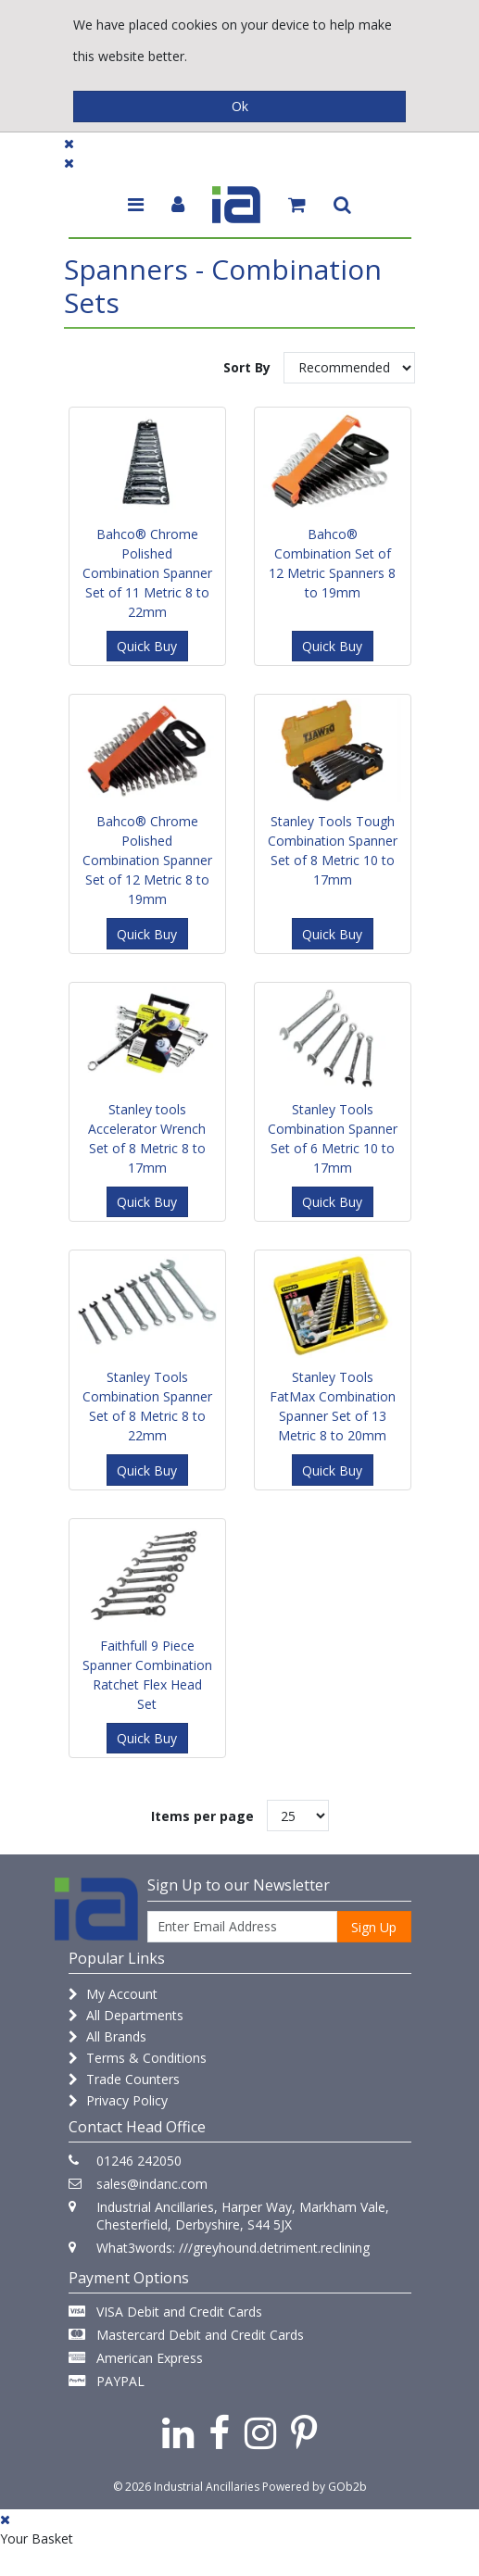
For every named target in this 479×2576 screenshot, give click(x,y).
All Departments (126, 2015)
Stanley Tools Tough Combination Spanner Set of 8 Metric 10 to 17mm (332, 850)
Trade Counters (124, 2079)
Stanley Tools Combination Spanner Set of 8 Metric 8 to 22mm (147, 1406)
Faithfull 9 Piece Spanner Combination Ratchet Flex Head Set (147, 1675)
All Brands (107, 2036)
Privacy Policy (118, 2100)
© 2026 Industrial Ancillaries (186, 2486)
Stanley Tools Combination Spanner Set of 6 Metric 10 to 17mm (332, 1138)
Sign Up (374, 1927)
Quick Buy (147, 646)
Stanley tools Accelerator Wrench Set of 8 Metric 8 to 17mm (147, 1138)
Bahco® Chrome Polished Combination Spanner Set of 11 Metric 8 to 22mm (147, 573)
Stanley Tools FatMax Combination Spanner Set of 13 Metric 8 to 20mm (333, 1406)
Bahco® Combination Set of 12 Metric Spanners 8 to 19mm (332, 563)
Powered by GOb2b (314, 2486)
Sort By (247, 367)
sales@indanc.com (152, 2184)
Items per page (202, 1816)
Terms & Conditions (138, 2058)
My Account (113, 1994)
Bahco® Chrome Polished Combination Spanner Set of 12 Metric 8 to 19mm (147, 860)
